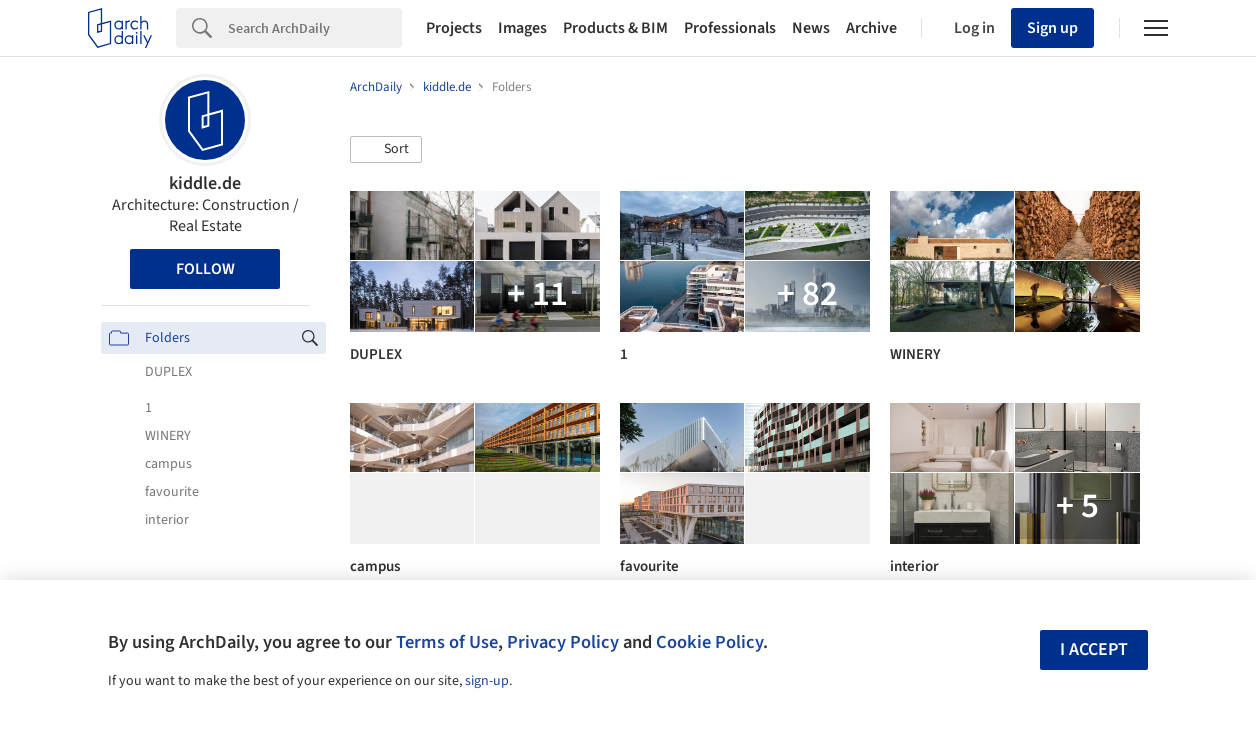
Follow (205, 269)
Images (522, 28)
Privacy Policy (563, 642)
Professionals (730, 28)
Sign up (1052, 28)
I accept (1094, 649)
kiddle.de (205, 183)
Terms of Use (447, 642)
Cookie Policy (709, 642)
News (811, 28)
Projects (454, 28)
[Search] (315, 28)
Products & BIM (615, 28)
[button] (386, 150)
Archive (871, 28)
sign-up (487, 681)
